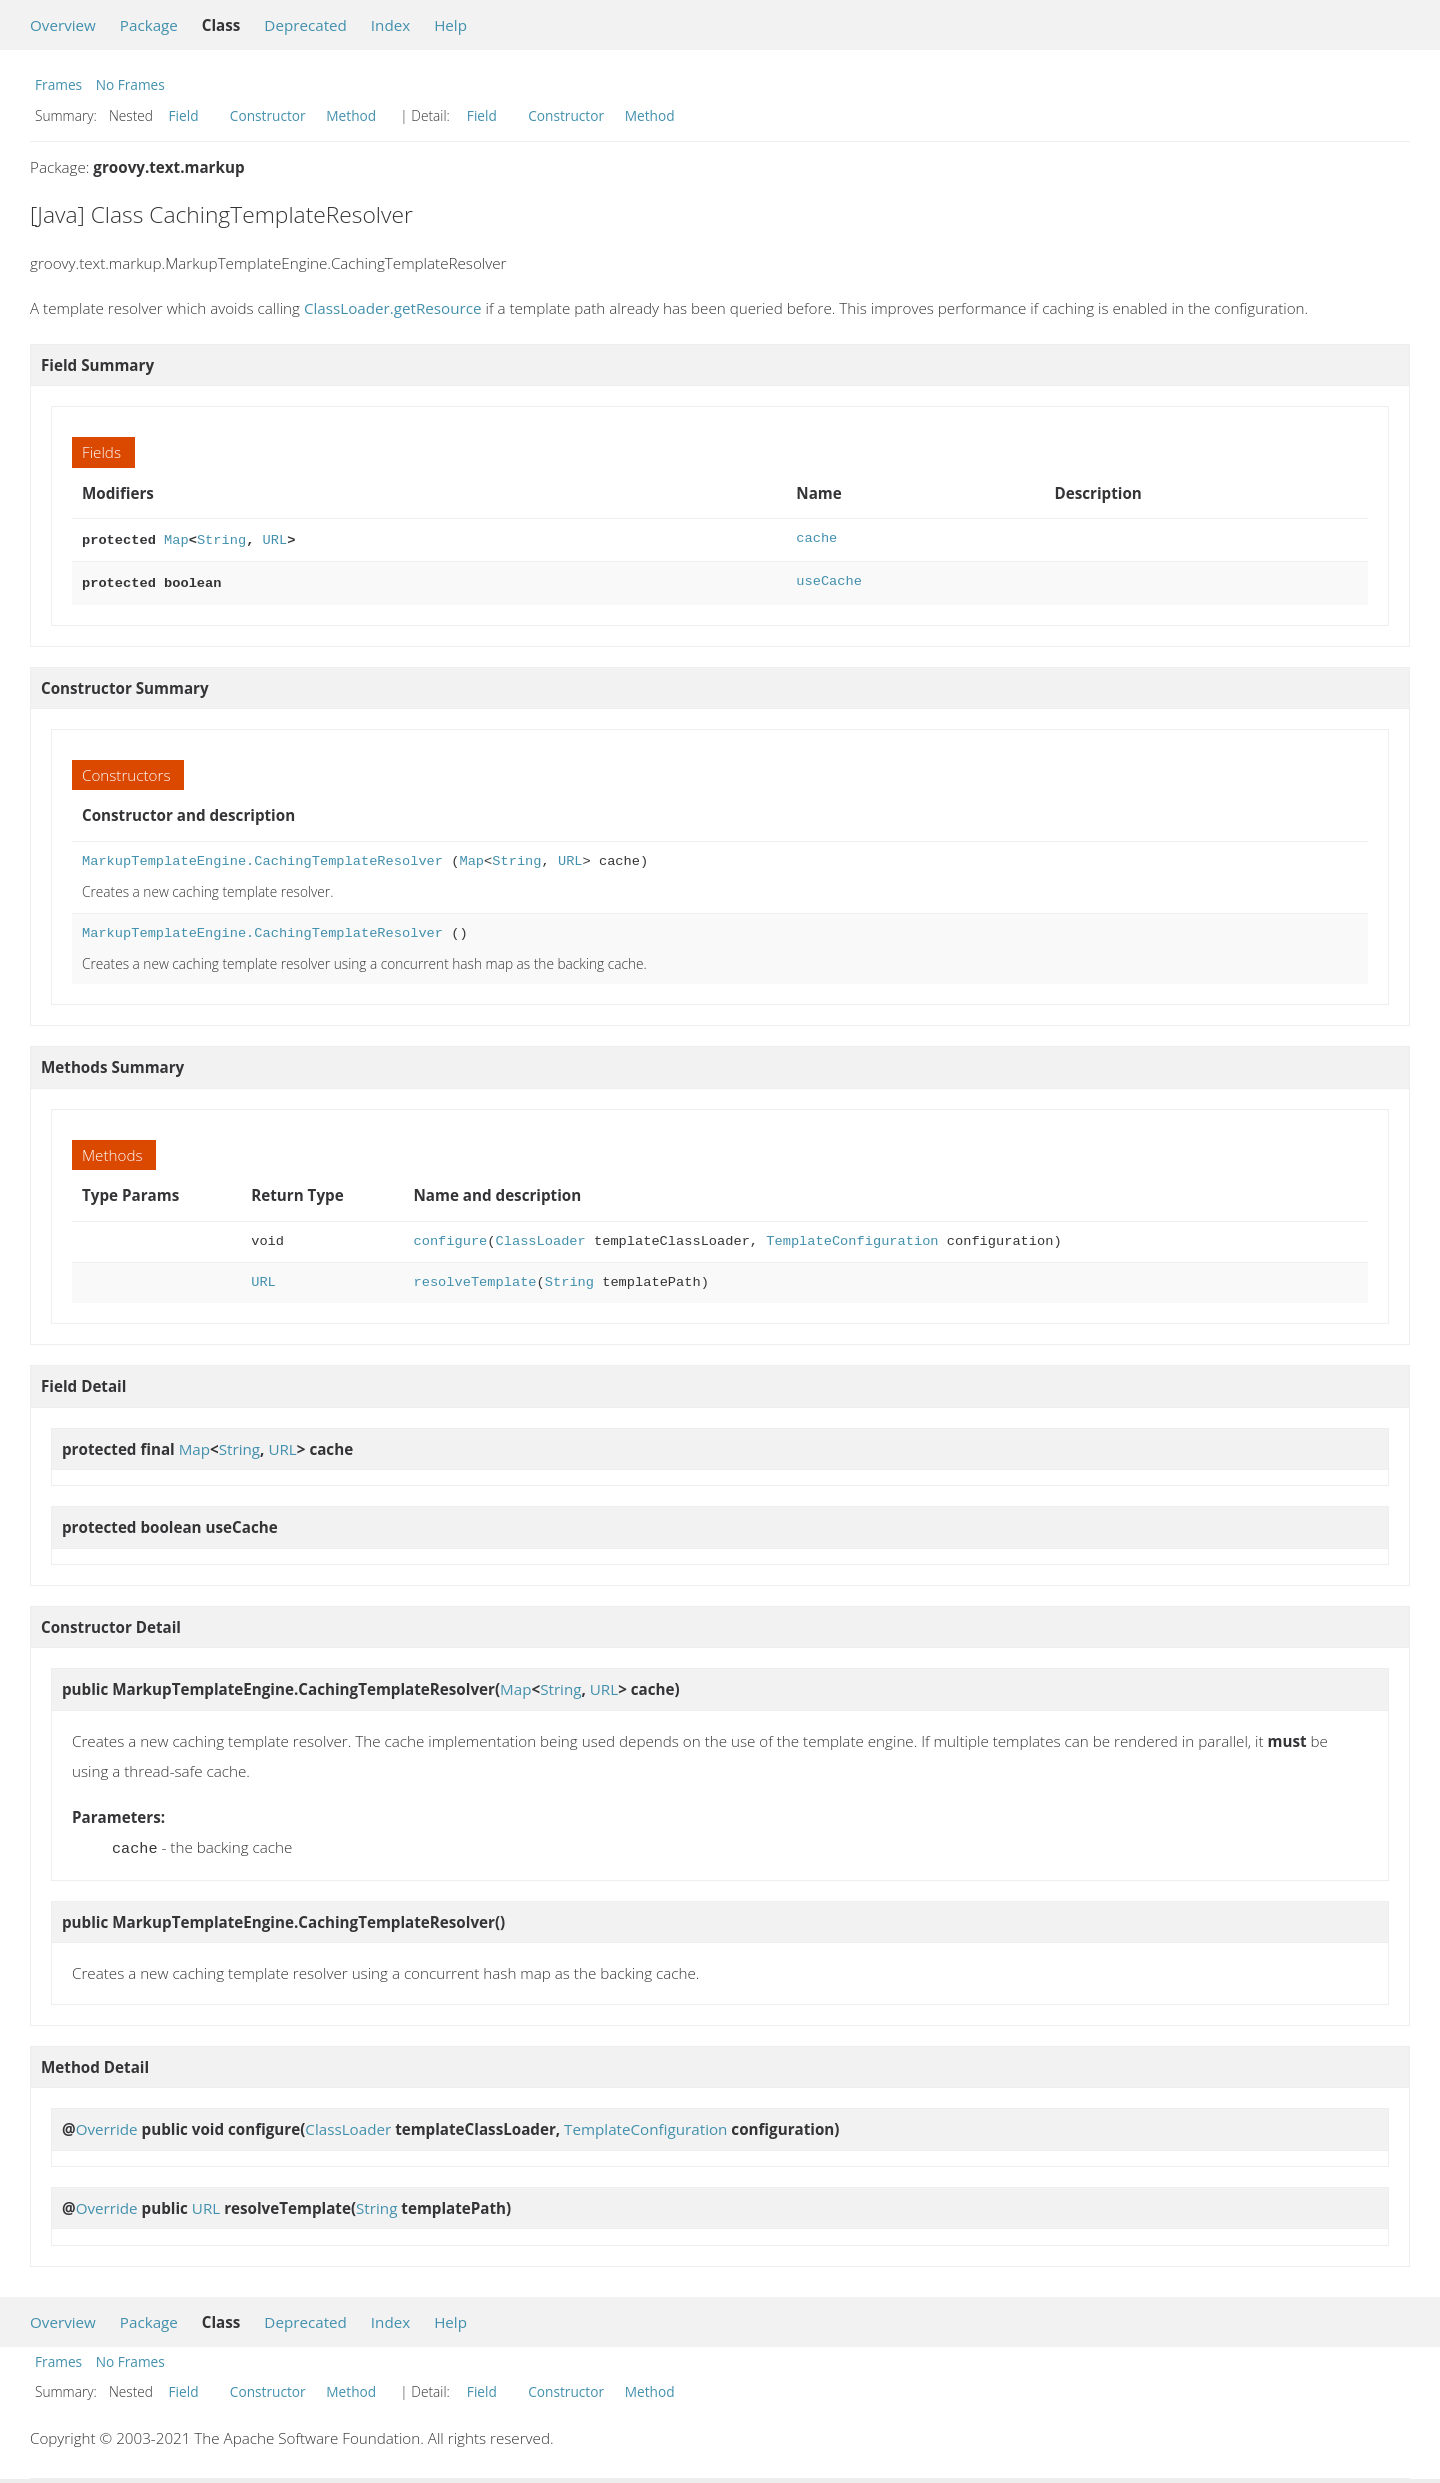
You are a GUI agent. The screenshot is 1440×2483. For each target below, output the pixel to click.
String (221, 538)
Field (184, 115)
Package (149, 25)
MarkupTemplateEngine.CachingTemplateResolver (262, 857)
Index (390, 25)
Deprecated (305, 25)
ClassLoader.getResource (393, 308)
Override (107, 2123)
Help (450, 25)
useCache (829, 579)
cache (816, 538)
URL (274, 538)
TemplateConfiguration (852, 1237)
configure (451, 1237)
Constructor (268, 115)
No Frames (130, 84)
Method (351, 115)
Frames (58, 84)
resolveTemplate (475, 1278)
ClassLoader (541, 1237)
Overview (63, 25)
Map (176, 538)
